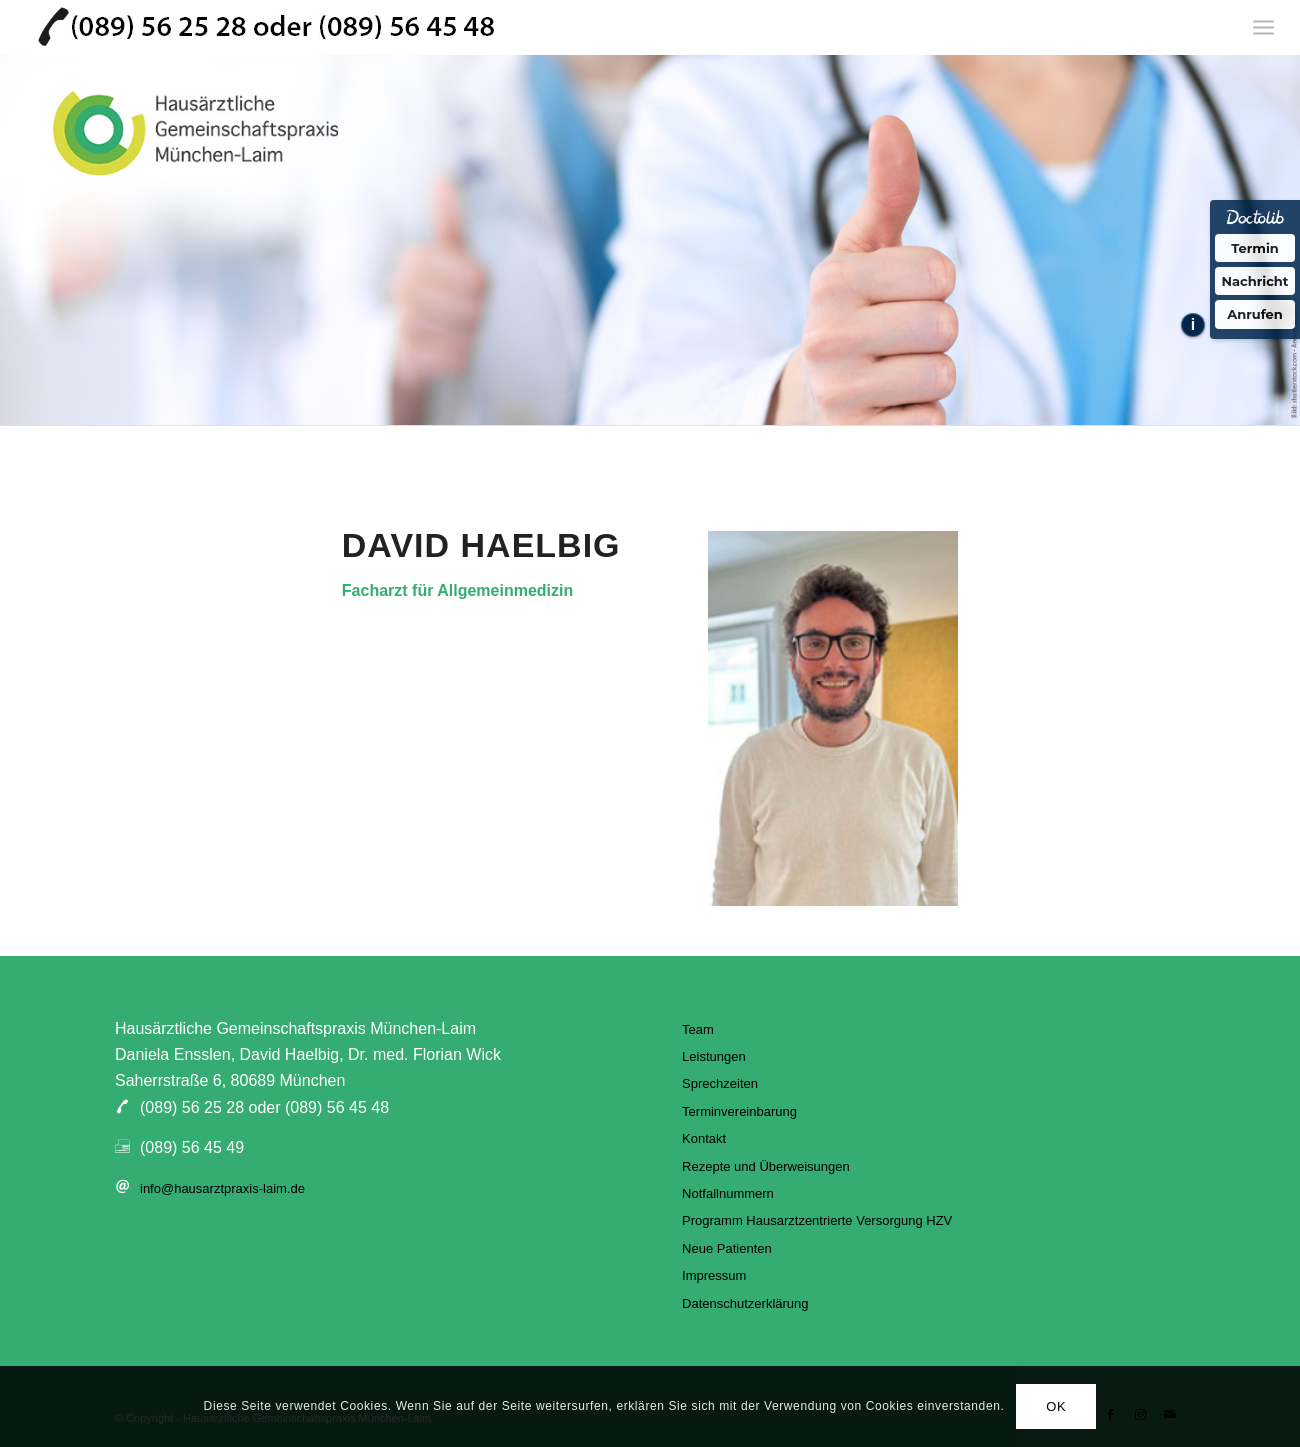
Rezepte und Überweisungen (766, 1166)
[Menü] (1263, 27)
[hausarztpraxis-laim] (266, 27)
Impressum (714, 1275)
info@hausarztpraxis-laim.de (222, 1188)
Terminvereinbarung (739, 1111)
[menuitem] (1263, 27)
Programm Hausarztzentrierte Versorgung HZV (817, 1220)
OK (1056, 1406)
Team (698, 1029)
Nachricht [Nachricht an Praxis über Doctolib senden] (1255, 281)
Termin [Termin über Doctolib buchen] (1255, 248)
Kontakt (704, 1138)
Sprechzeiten (720, 1083)
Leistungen (714, 1056)
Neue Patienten (727, 1248)
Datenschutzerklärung (745, 1303)
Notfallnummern (728, 1193)
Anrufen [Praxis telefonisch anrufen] (1255, 314)
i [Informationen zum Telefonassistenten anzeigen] (1193, 324)
